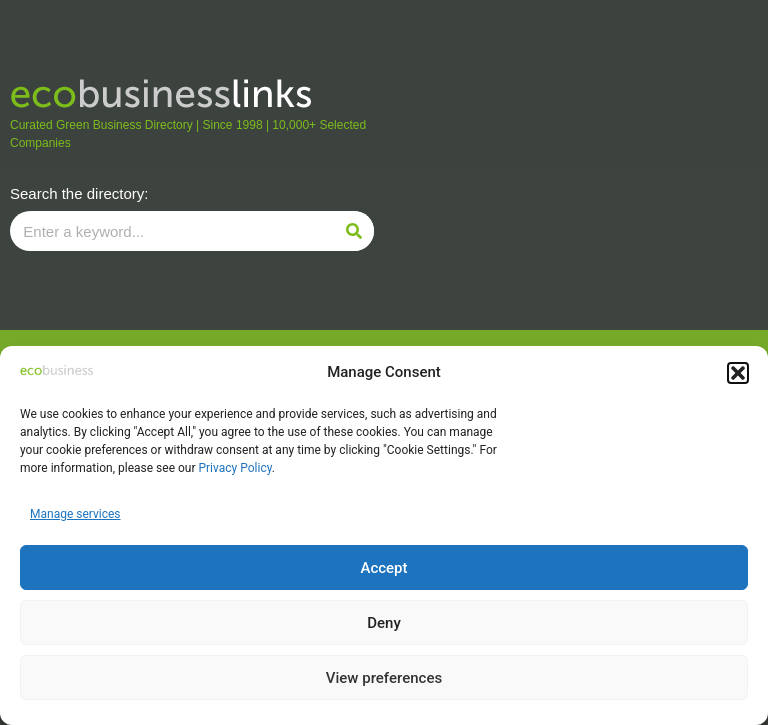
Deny (384, 623)
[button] (738, 373)
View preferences (384, 678)
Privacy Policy (234, 468)
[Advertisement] (576, 165)
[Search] (354, 231)
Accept (383, 568)
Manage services (75, 514)
